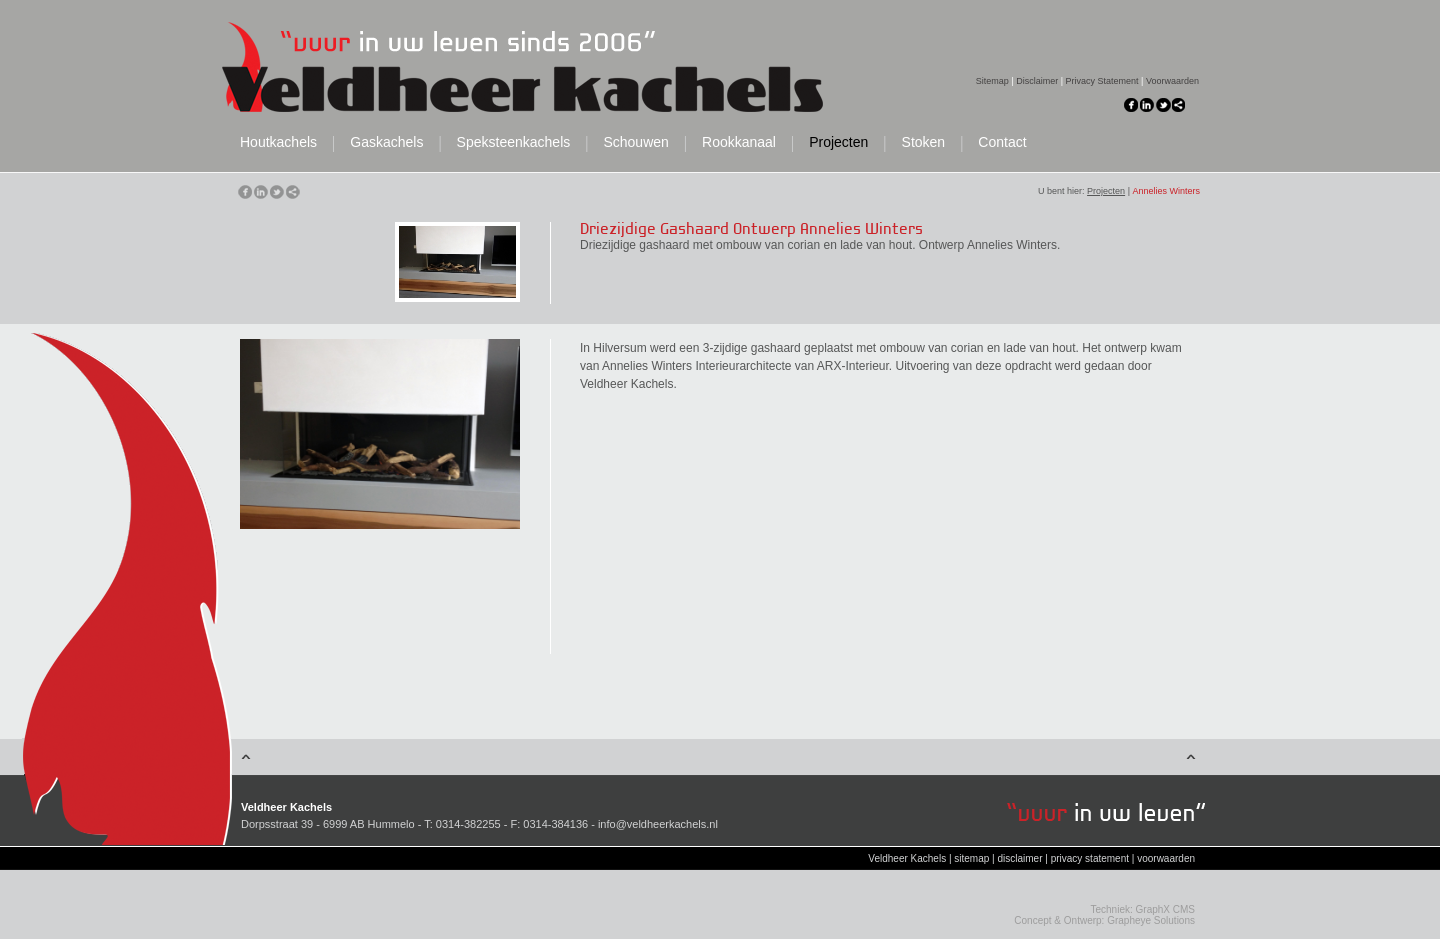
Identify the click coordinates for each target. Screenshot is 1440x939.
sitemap (971, 858)
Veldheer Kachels (907, 858)
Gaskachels (386, 142)
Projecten (838, 142)
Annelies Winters (1166, 191)
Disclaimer (1037, 81)
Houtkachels (278, 142)
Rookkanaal (739, 142)
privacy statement (1090, 858)
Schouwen (635, 142)
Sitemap (992, 81)
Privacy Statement (1102, 81)
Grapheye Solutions (1151, 920)
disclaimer (1019, 858)
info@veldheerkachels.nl (658, 824)
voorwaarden (1166, 858)
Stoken (924, 142)
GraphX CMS (1165, 909)
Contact (1002, 142)
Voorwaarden (1172, 81)
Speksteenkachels (514, 142)
